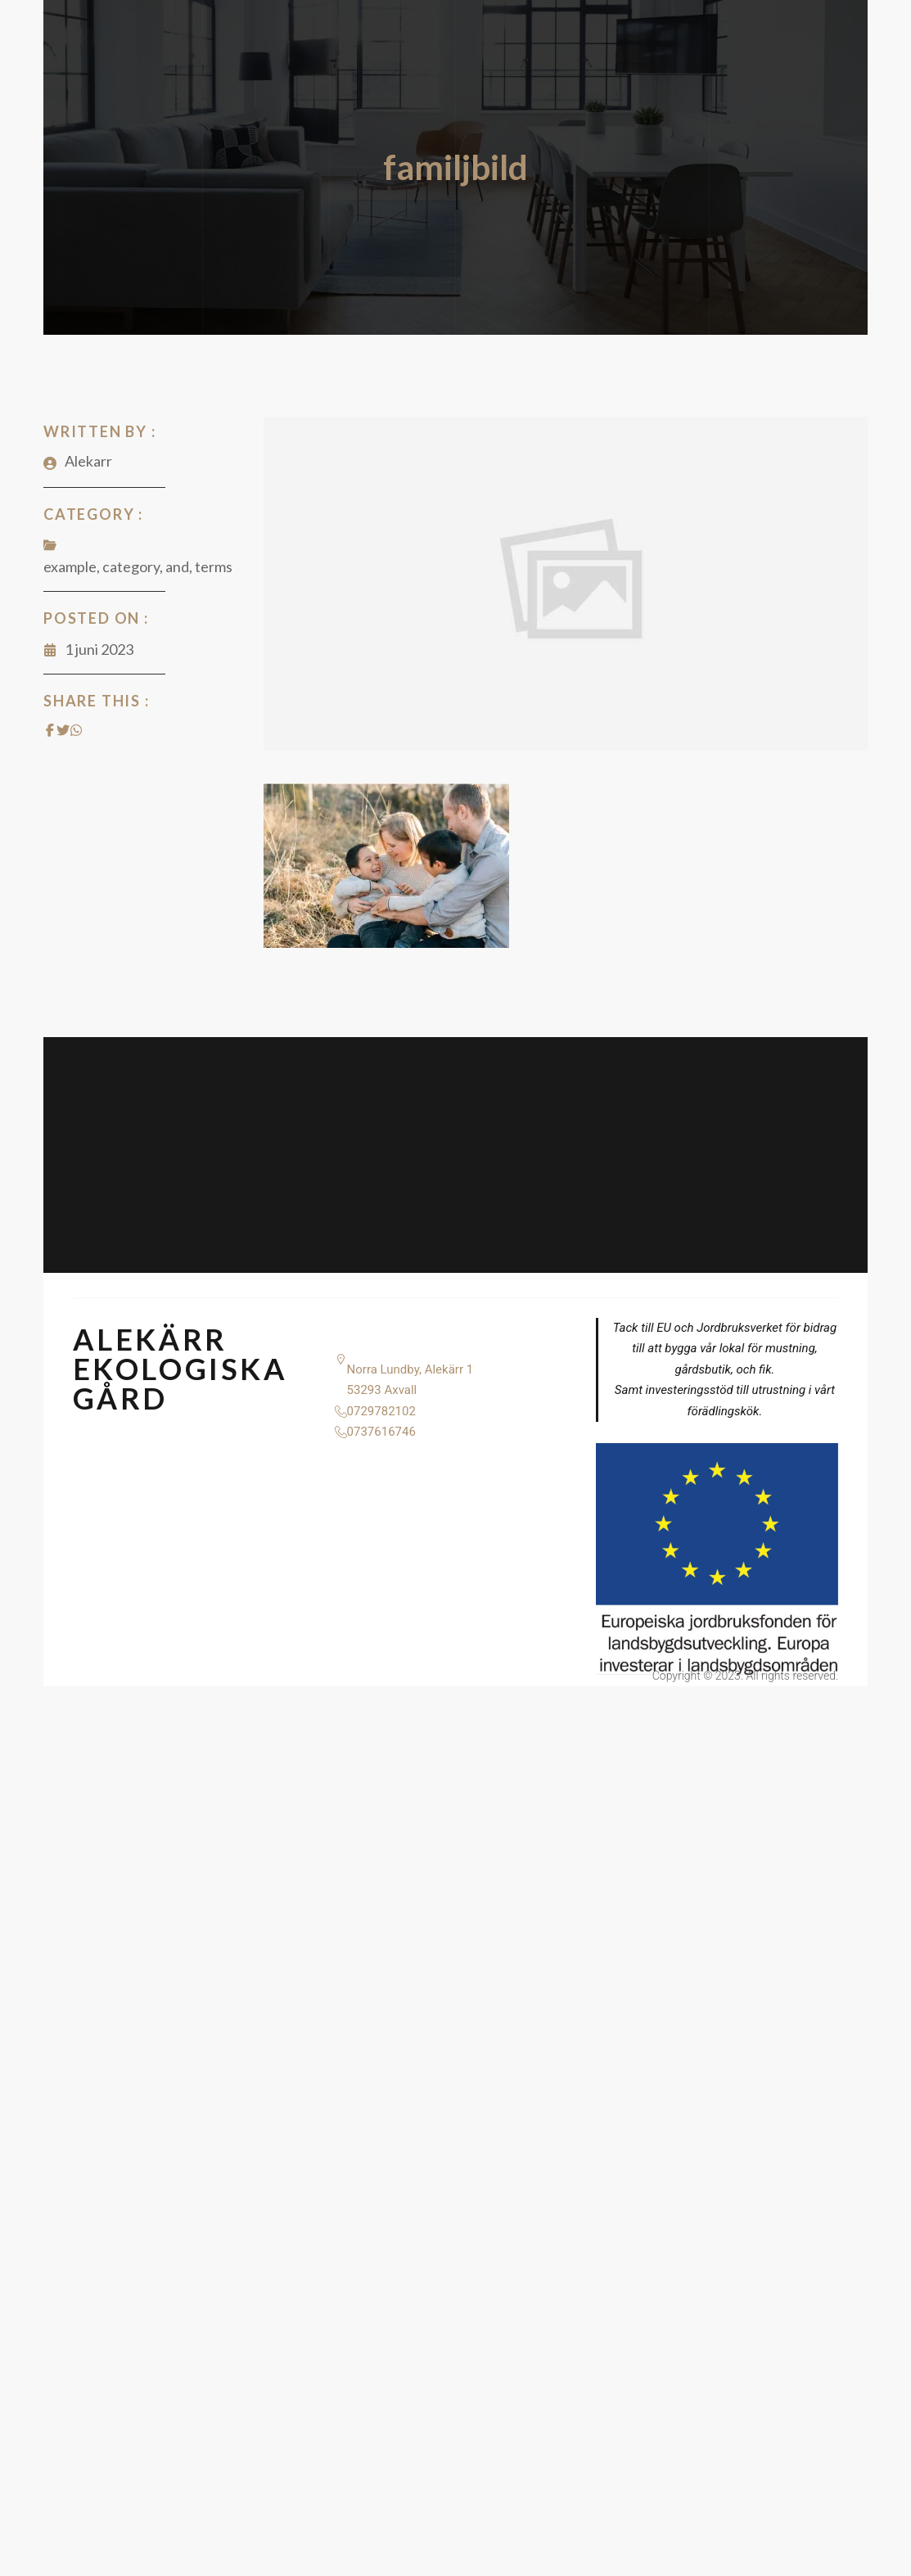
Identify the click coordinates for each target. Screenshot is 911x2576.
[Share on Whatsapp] (76, 730)
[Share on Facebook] (49, 730)
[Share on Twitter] (63, 730)
